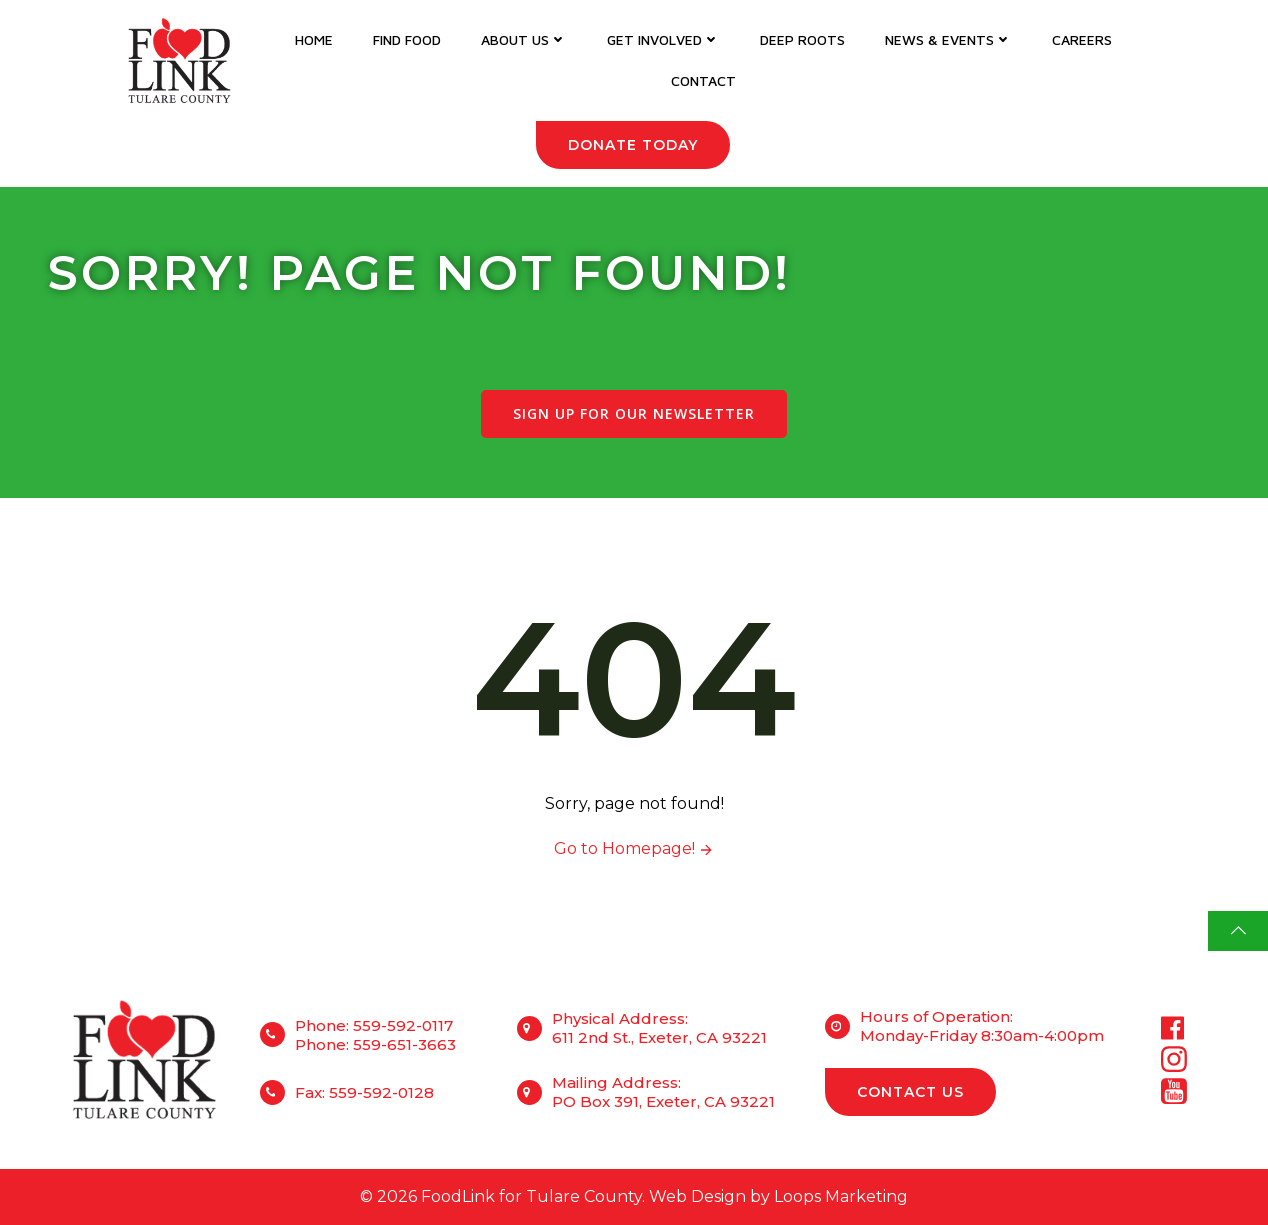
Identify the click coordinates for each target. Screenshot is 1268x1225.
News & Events (948, 39)
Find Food (407, 39)
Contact (703, 80)
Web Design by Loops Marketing (778, 1196)
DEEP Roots (802, 39)
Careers (1082, 39)
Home (314, 39)
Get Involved (663, 39)
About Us (524, 39)
